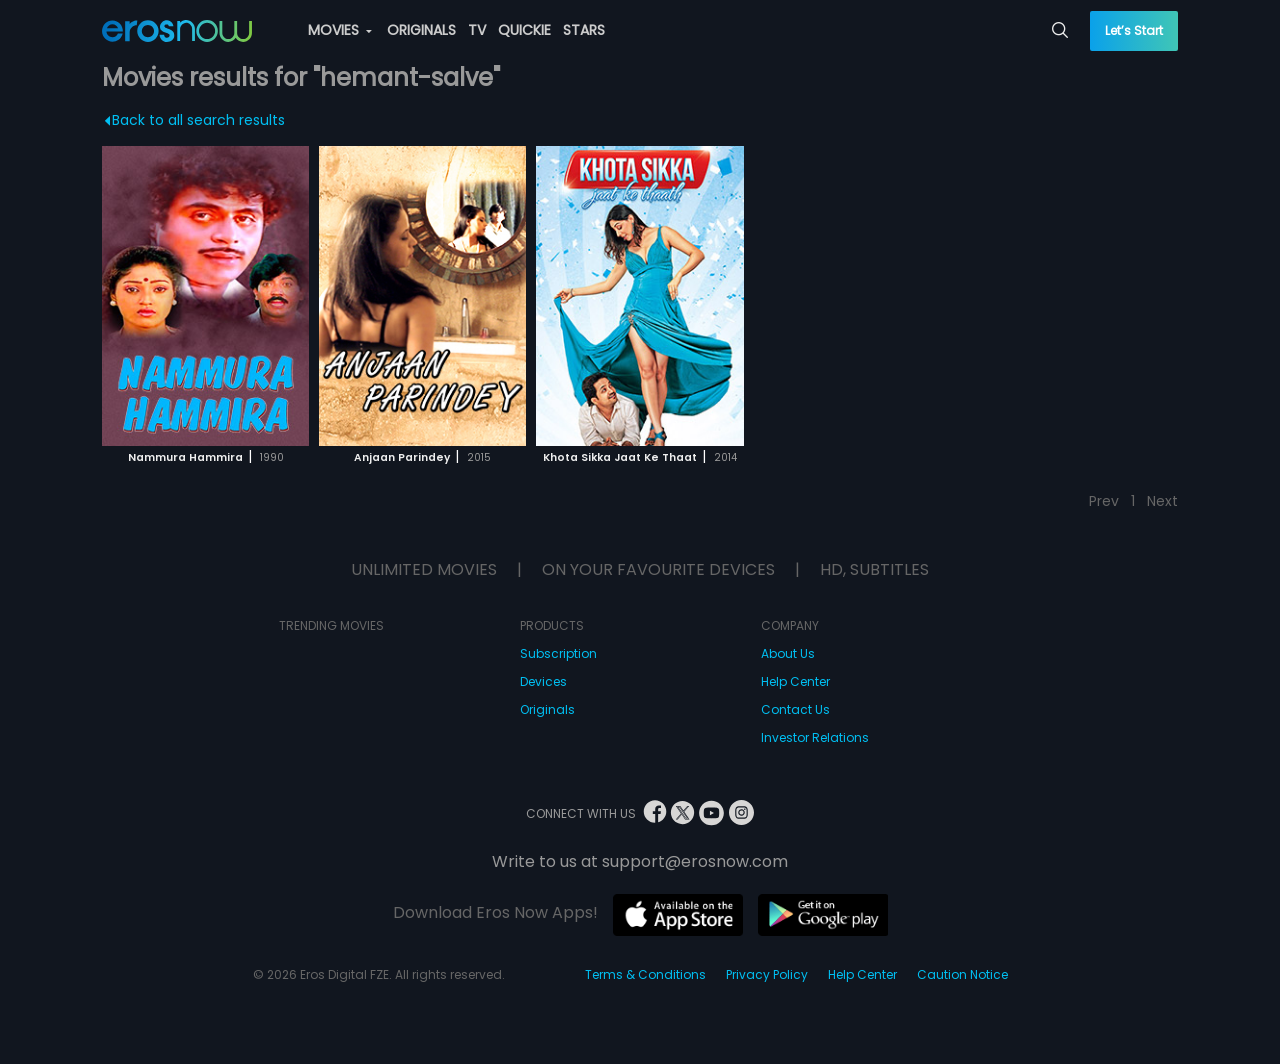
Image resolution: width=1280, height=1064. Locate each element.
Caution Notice (962, 974)
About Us (788, 653)
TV (477, 30)
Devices (543, 681)
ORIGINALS (421, 30)
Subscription (558, 653)
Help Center (795, 681)
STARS (584, 30)
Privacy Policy (767, 974)
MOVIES (340, 30)
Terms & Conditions (645, 974)
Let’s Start (1134, 30)
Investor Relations (815, 737)
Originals (547, 709)
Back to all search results (195, 120)
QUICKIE (524, 30)
